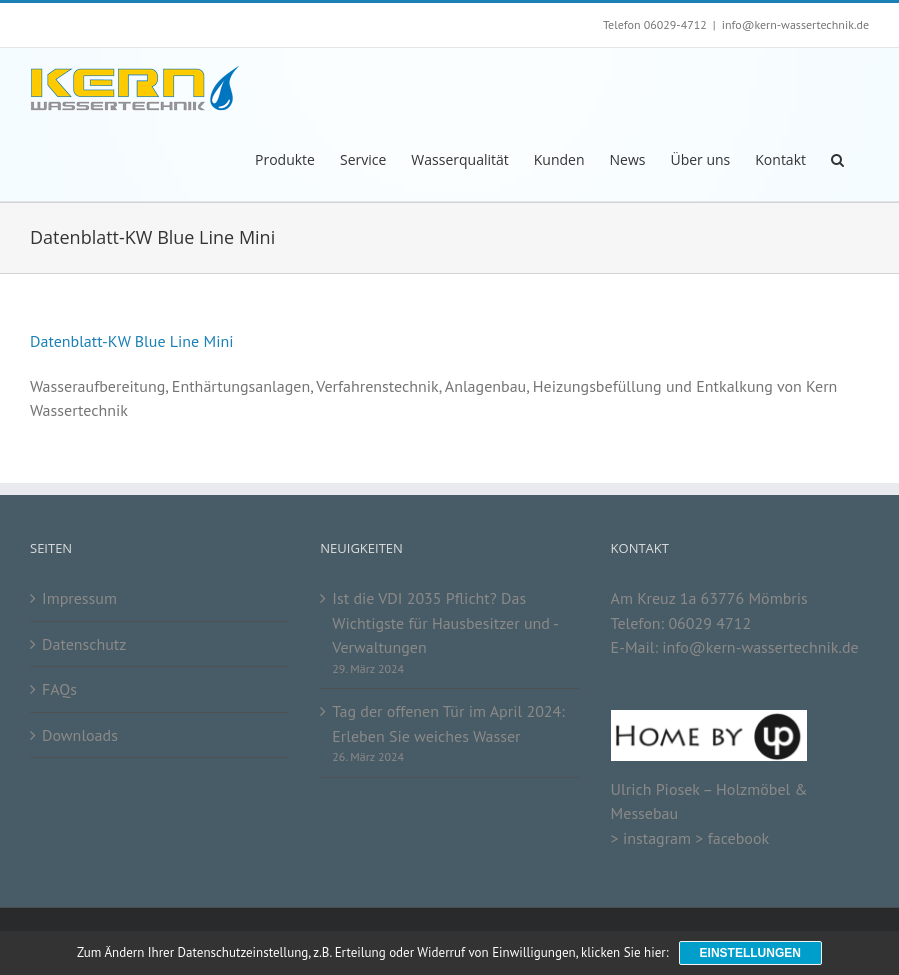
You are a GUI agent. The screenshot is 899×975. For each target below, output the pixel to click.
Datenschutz (84, 644)
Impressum (79, 598)
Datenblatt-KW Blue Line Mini (132, 341)
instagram (657, 838)
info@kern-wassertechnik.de (795, 24)
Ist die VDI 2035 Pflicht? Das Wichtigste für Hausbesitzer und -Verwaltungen (445, 622)
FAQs (59, 689)
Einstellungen (750, 953)
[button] (837, 158)
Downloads (80, 735)
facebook (738, 838)
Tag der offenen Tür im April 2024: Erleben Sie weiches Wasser (448, 723)
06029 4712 (709, 623)
